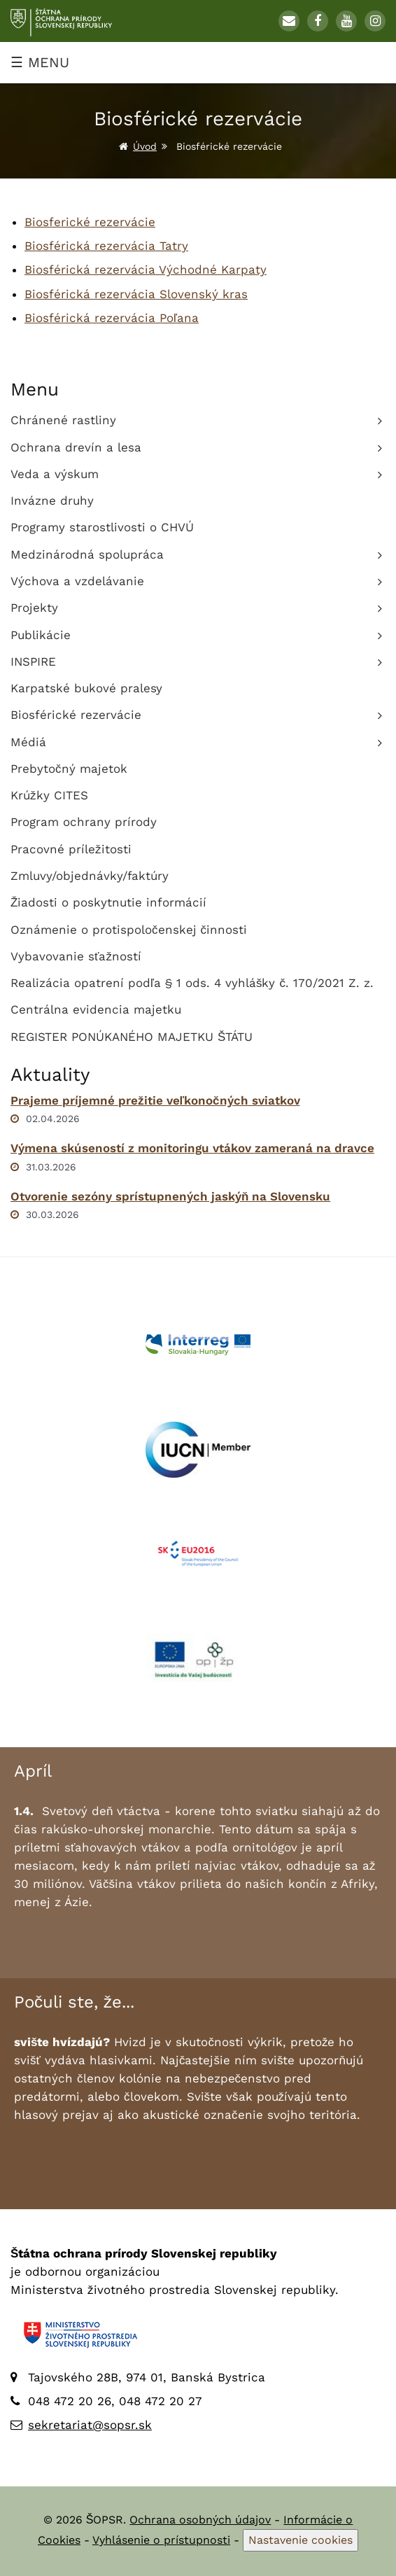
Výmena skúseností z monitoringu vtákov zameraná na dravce (192, 1148)
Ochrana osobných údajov (200, 2519)
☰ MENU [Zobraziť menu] (39, 62)
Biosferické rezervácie (89, 222)
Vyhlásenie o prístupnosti (161, 2540)
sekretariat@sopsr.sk (90, 2425)
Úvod (145, 146)
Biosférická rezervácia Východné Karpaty (145, 269)
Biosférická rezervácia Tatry (106, 246)
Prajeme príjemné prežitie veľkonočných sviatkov (155, 1100)
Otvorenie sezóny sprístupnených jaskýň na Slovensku (170, 1196)
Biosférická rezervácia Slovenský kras (136, 294)
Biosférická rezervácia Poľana (111, 318)
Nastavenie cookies (300, 2540)
